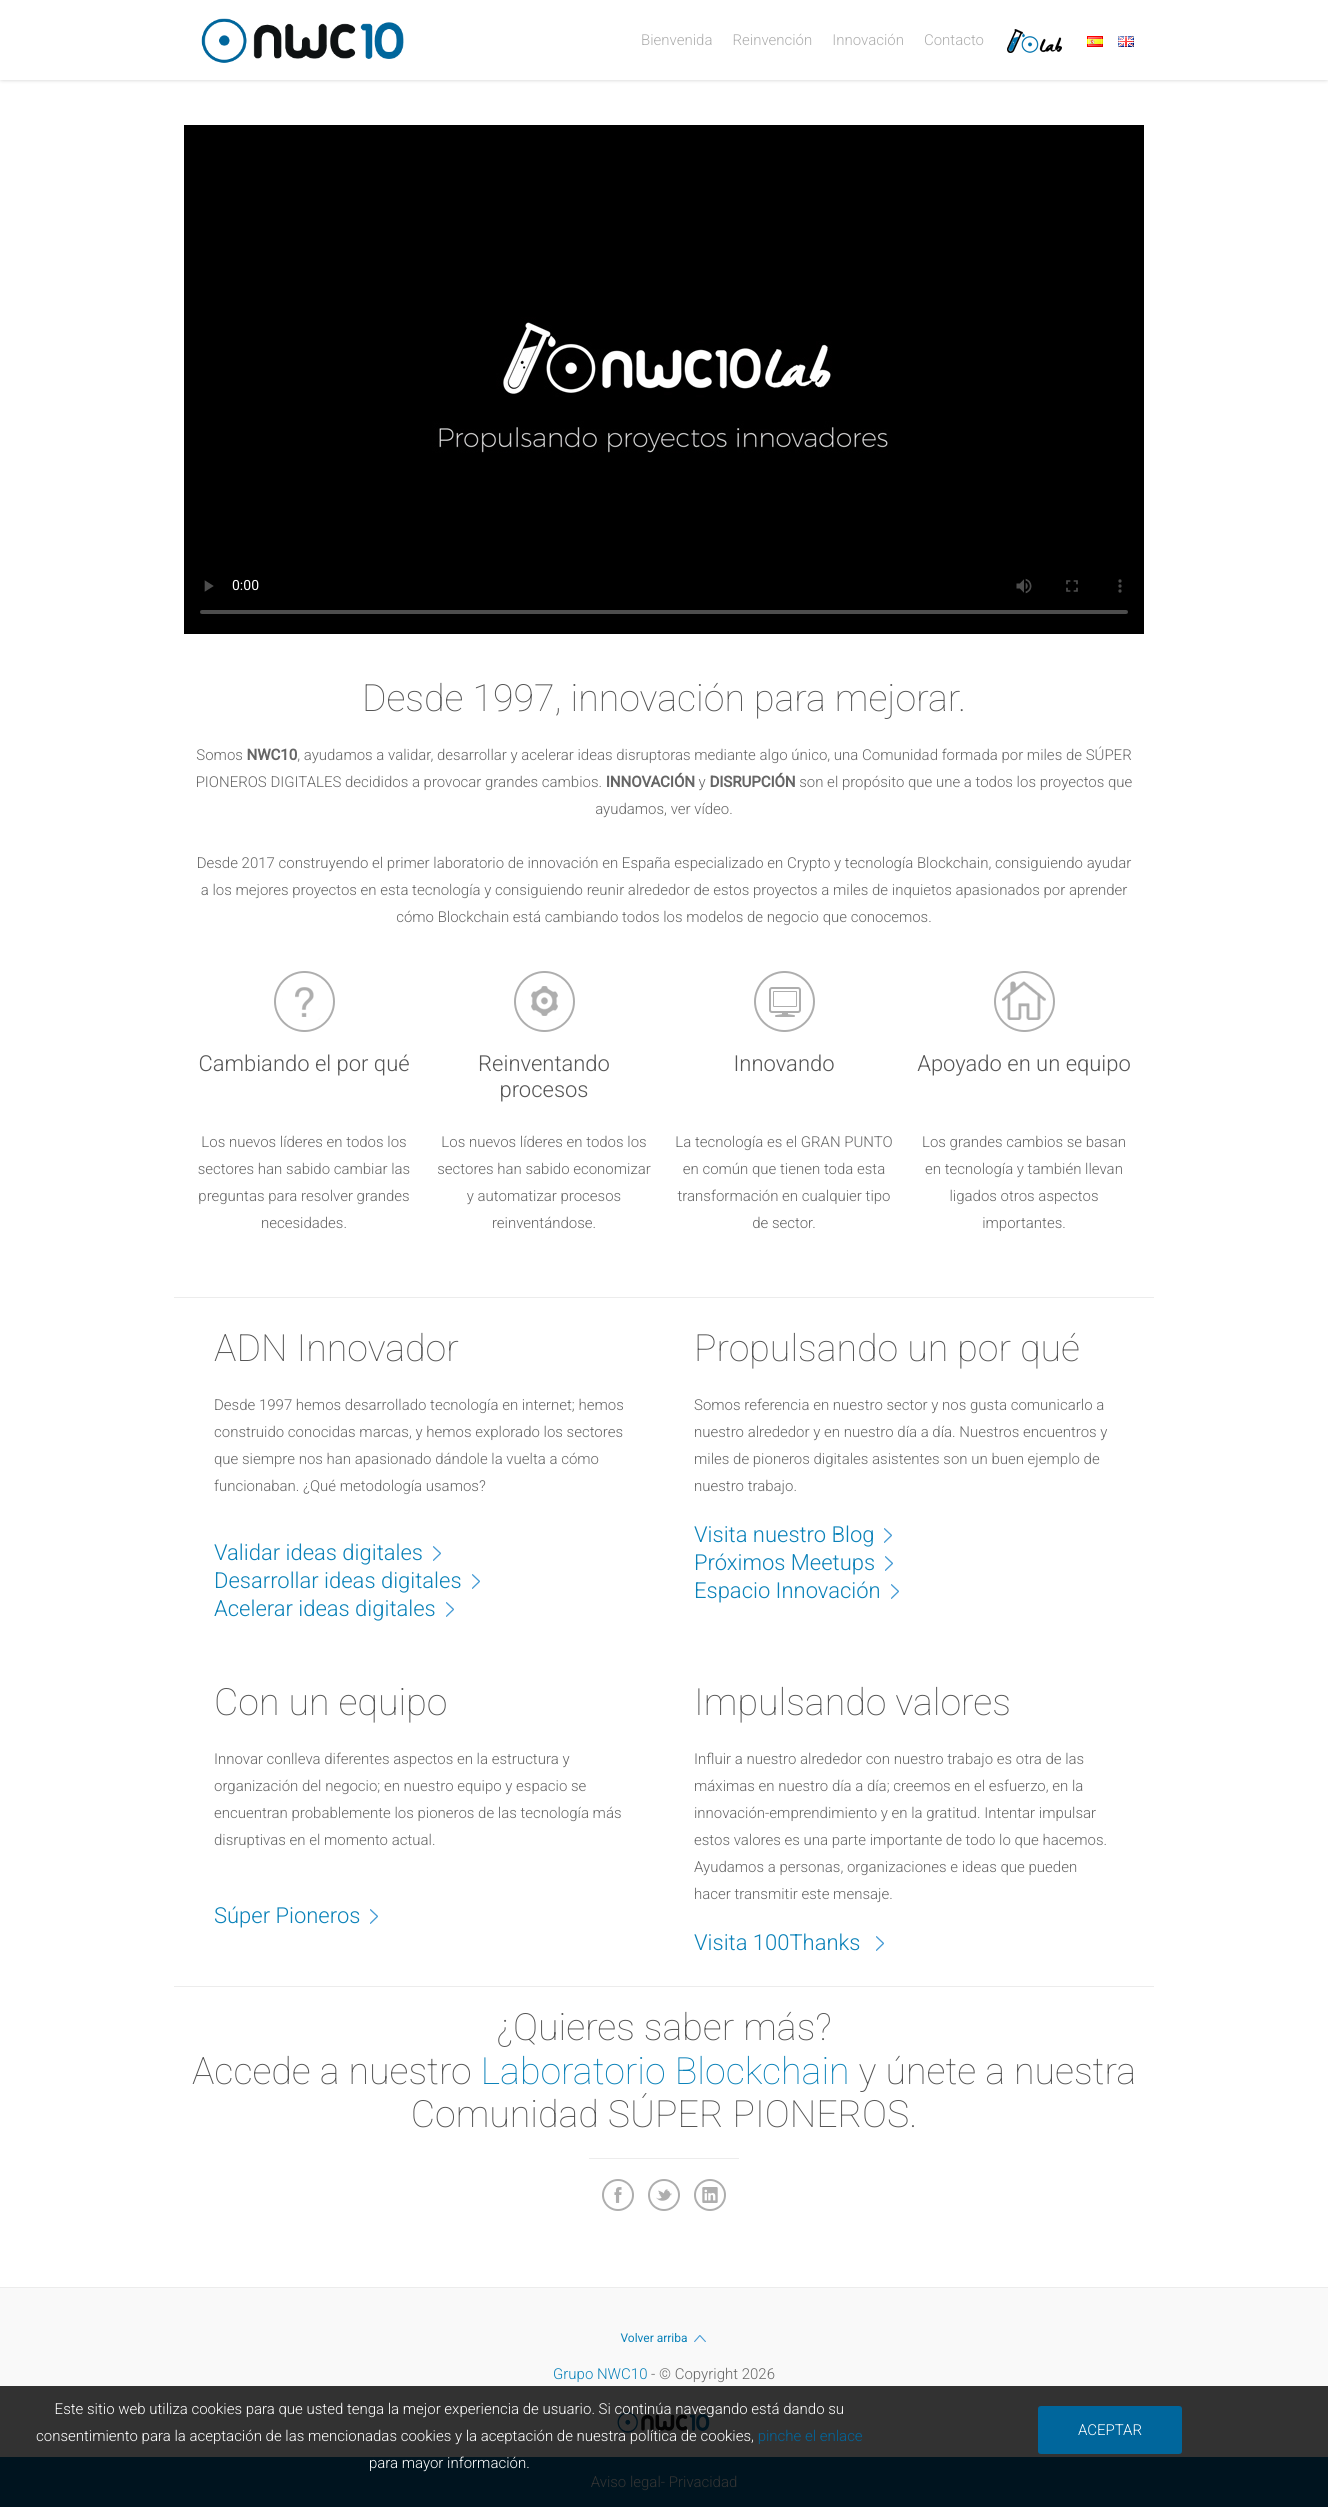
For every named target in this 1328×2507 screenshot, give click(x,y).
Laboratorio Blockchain (665, 2072)
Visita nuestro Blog (804, 1534)
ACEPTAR (1110, 2430)
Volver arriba (663, 2338)
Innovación (868, 40)
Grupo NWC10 (600, 2374)
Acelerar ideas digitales (345, 1608)
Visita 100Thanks (800, 1942)
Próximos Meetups (804, 1562)
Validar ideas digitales (338, 1552)
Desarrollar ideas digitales (358, 1580)
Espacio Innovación (807, 1590)
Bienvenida (676, 40)
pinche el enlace (810, 2436)
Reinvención (772, 40)
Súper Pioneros (307, 1915)
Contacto (954, 40)
